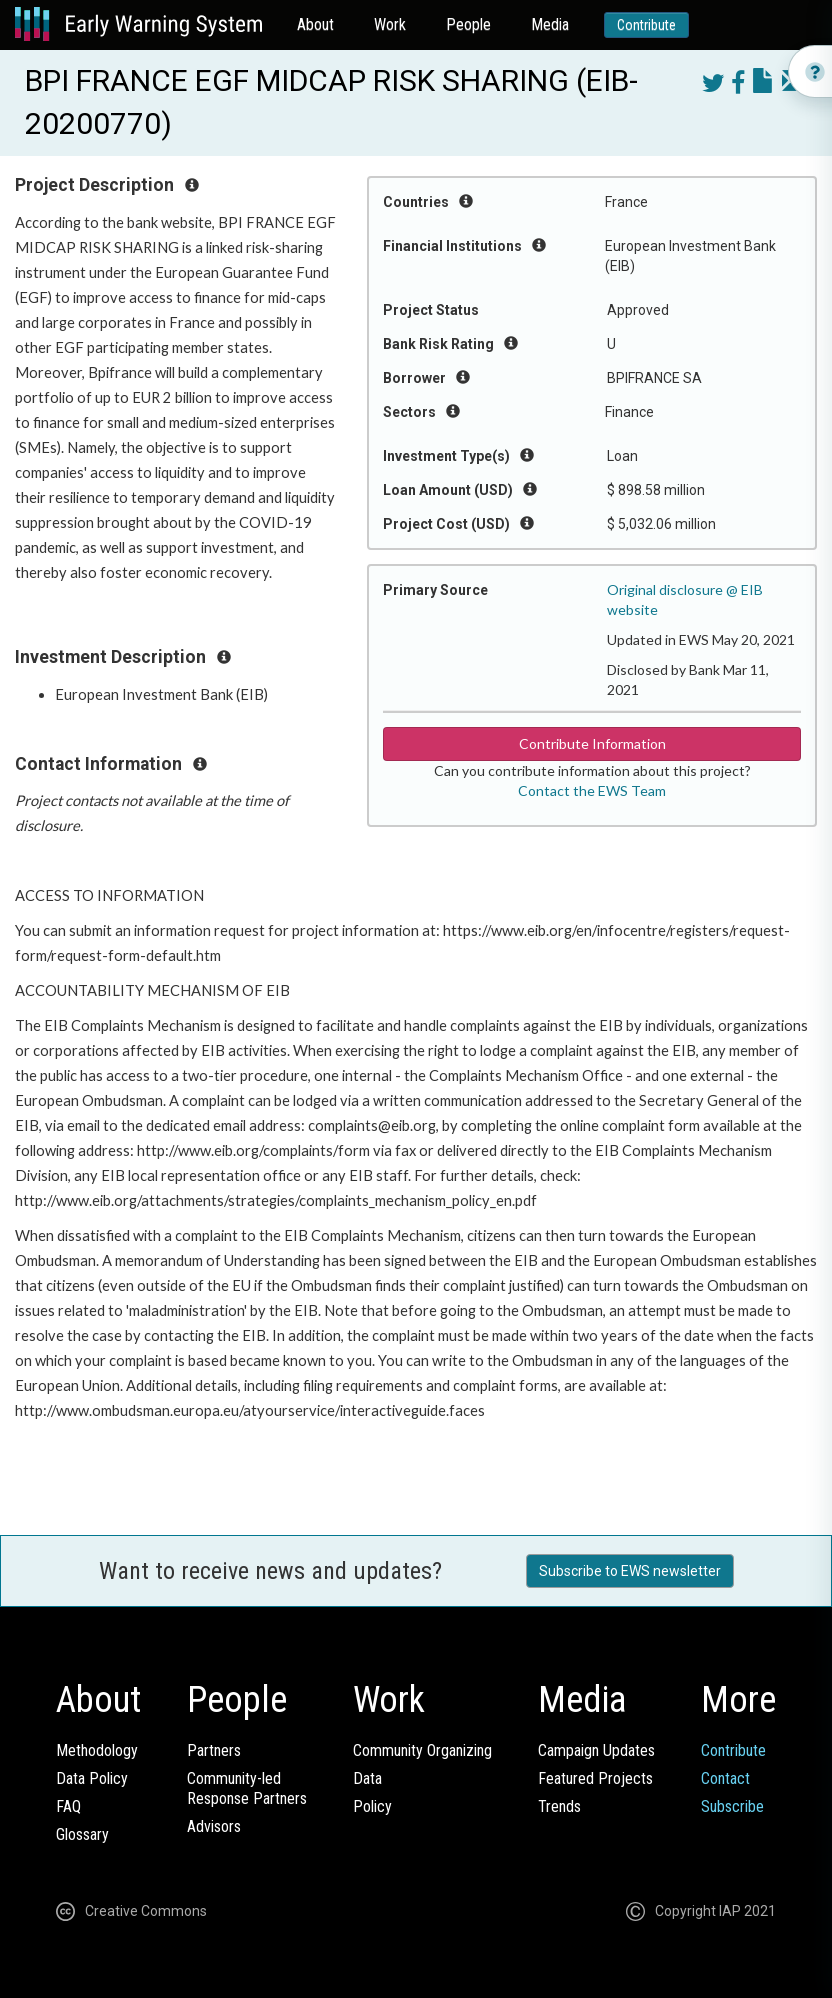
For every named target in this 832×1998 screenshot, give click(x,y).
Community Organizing (422, 1750)
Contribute (646, 25)
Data (367, 1778)
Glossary (82, 1834)
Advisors (214, 1826)
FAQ (68, 1806)
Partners (214, 1750)
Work (390, 24)
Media (550, 24)
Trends (559, 1806)
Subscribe (732, 1806)
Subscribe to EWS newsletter (630, 1571)
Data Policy (92, 1778)
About (315, 24)
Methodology (97, 1750)
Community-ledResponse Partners (247, 1788)
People (468, 24)
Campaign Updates (596, 1750)
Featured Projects (595, 1778)
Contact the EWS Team (592, 790)
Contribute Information (592, 743)
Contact (725, 1778)
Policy (372, 1806)
